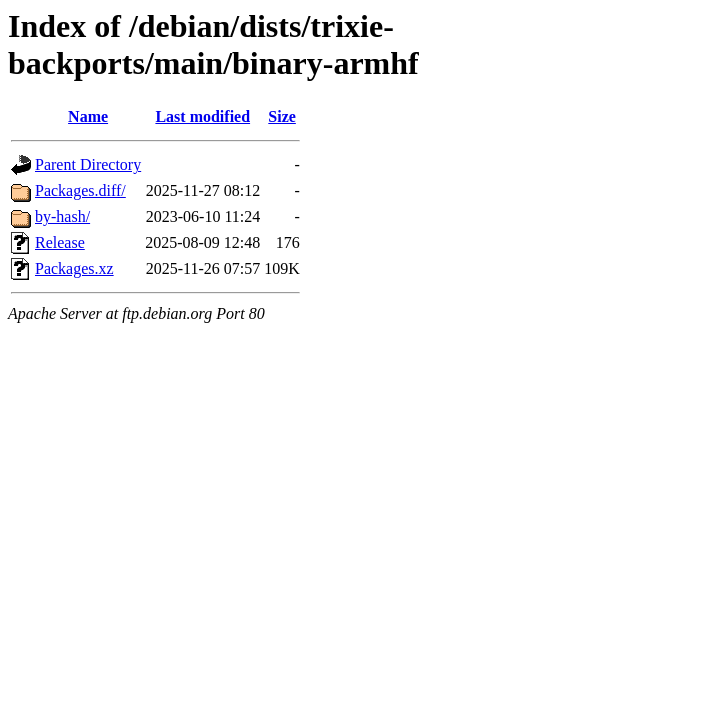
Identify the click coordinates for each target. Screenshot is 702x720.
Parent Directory (88, 164)
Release (60, 242)
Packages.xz (74, 268)
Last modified (202, 116)
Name (88, 116)
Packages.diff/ (80, 190)
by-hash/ (62, 216)
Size (282, 116)
